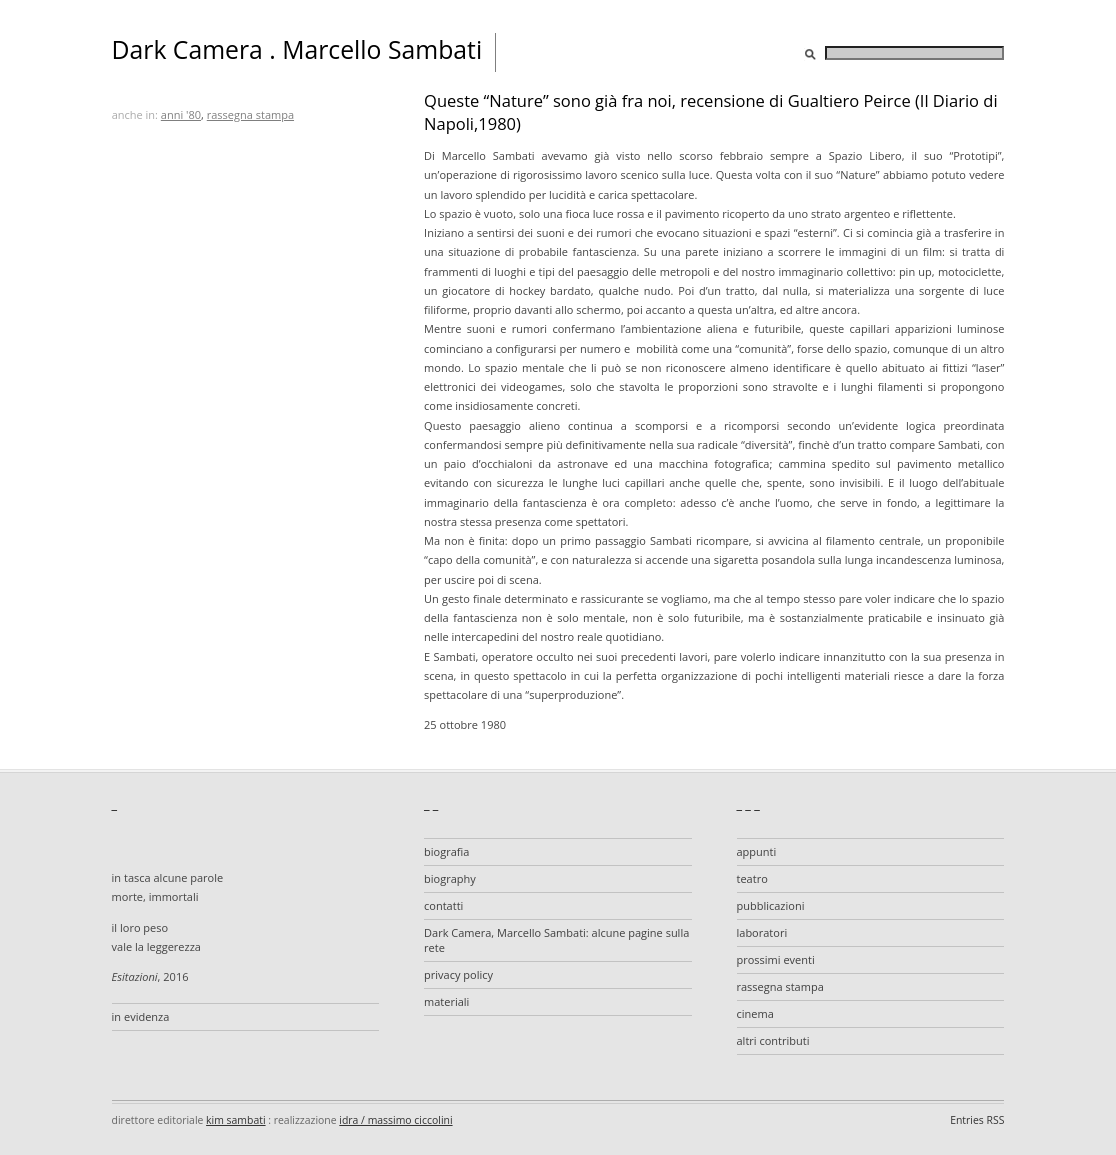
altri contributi (773, 1040)
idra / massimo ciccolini (395, 1120)
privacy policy (458, 974)
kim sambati (235, 1120)
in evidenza (141, 1016)
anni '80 (181, 114)
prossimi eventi (776, 959)
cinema (755, 1013)
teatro (752, 878)
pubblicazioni (771, 905)
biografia (446, 851)
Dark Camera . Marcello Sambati (297, 49)
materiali (446, 1001)
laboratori (762, 932)
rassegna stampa (250, 114)
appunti (757, 851)
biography (450, 878)
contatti (443, 905)
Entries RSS (977, 1120)
